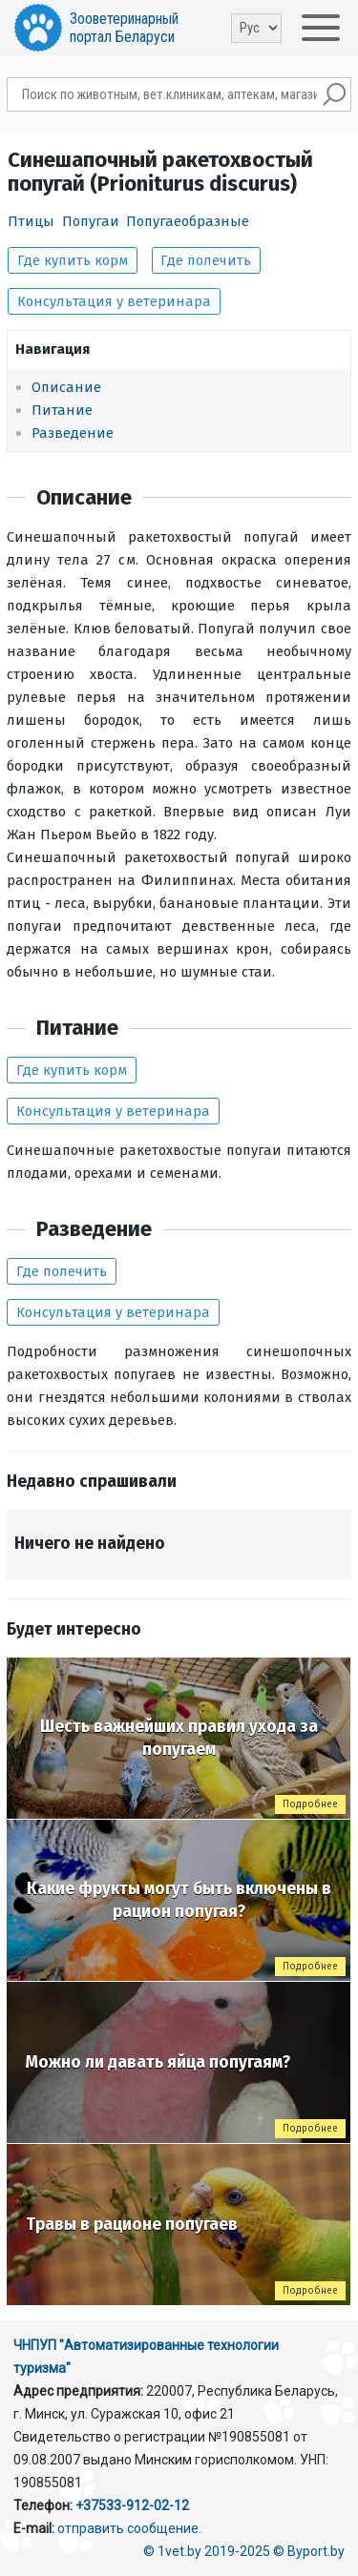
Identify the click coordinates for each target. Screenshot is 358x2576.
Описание (66, 387)
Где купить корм (72, 260)
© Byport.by (309, 2551)
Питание (62, 410)
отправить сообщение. (129, 2528)
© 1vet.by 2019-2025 (206, 2551)
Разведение (73, 433)
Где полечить (205, 260)
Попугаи (90, 221)
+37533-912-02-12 (132, 2505)
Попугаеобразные (187, 221)
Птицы (31, 221)
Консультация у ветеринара (114, 301)
